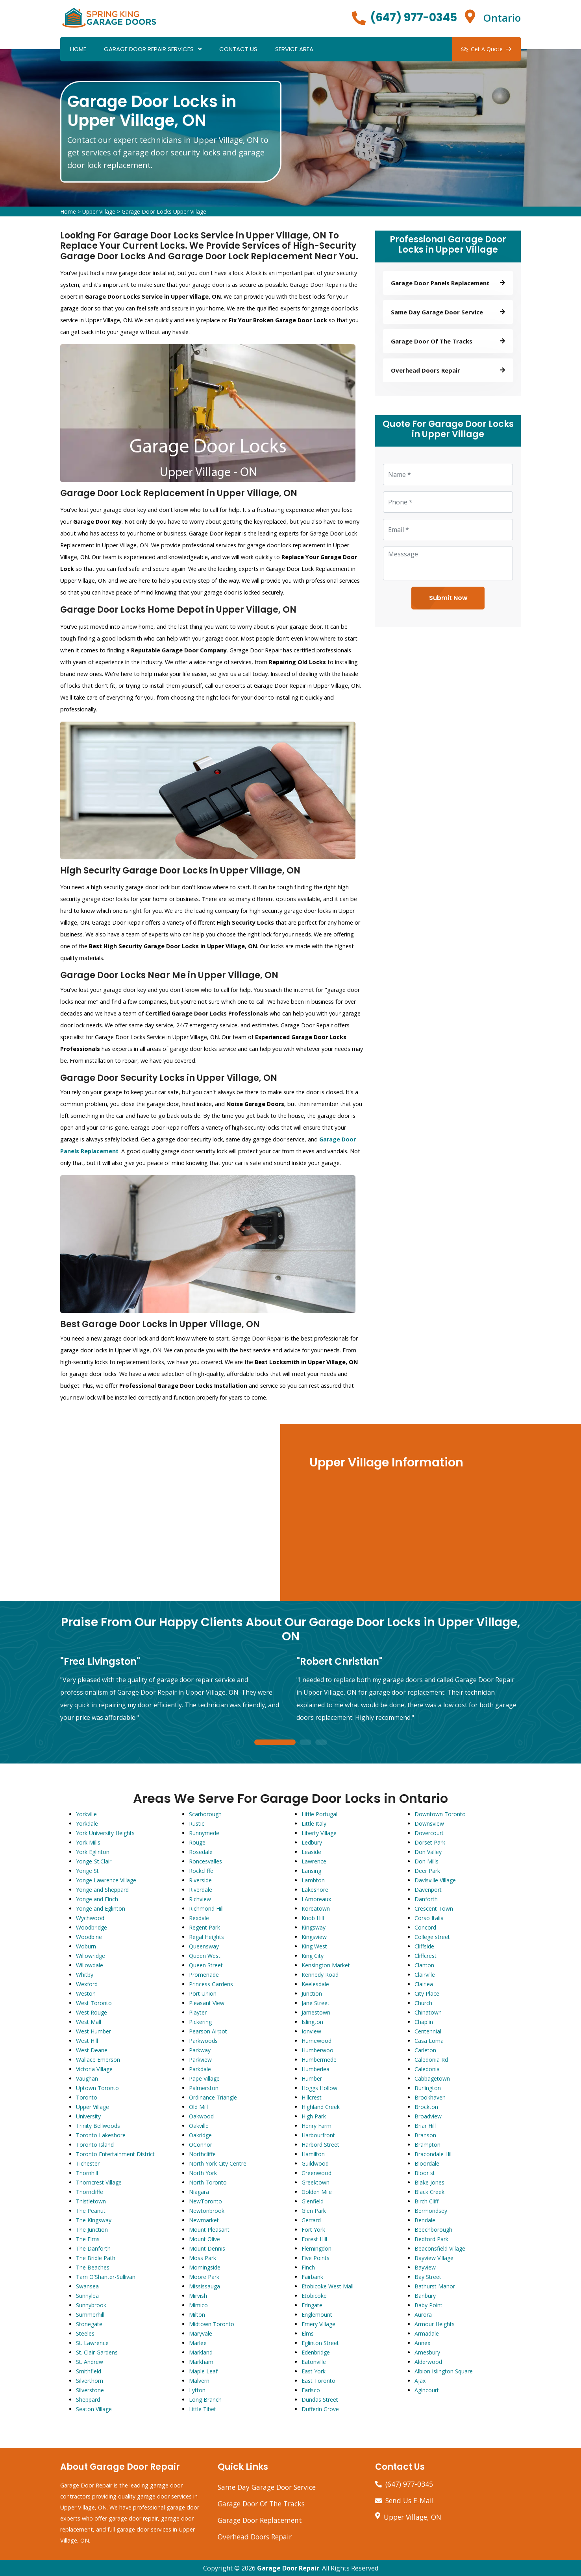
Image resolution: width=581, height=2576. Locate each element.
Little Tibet (202, 2409)
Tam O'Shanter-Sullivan (105, 2277)
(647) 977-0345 (413, 17)
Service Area (294, 49)
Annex (422, 2343)
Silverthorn (89, 2380)
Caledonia (427, 2069)
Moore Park (204, 2277)
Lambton (313, 1880)
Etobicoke (314, 2295)
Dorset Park (429, 1842)
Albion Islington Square (443, 2371)
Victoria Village (94, 2069)
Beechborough (433, 2229)
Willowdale (89, 1965)
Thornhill (87, 2173)
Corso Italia (429, 1918)
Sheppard (88, 2399)
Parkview (200, 2059)
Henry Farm (316, 2125)
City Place (426, 1993)
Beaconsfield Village (439, 2248)
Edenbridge (316, 2352)
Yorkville (86, 1814)
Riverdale (200, 1889)
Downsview (429, 1823)
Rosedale (201, 1852)
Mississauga (204, 2286)
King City (313, 1955)
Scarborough (205, 1814)
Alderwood (428, 2361)
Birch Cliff (426, 2201)
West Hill (87, 2040)
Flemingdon (316, 2248)
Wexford (87, 1984)
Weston (86, 1993)
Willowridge (90, 1955)
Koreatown (316, 1908)
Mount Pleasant (209, 2229)
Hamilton (313, 2154)
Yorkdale (87, 1823)
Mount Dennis (207, 2248)
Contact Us (238, 49)
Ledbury (312, 1842)
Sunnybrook (91, 2305)
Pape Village (204, 2078)
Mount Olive (204, 2239)
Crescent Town (433, 1908)
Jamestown (316, 2012)
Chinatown (428, 2012)
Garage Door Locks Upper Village (164, 211)
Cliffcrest (425, 1955)
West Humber (93, 2031)
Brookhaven (430, 2097)
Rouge (197, 1842)
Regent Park (204, 1927)
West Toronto (94, 2003)
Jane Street (315, 2003)
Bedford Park (431, 2239)
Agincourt (426, 2390)
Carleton (425, 2050)
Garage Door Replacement (260, 2520)
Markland (201, 2352)
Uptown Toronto (97, 2088)
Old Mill (198, 2107)
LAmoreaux (316, 1899)
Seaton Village (94, 2409)
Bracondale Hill (433, 2154)
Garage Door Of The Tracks (261, 2503)
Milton (197, 2314)
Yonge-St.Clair (93, 1861)
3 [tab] (321, 1743)
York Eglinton (92, 1852)
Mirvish (198, 2295)
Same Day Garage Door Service (267, 2487)
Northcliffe (202, 2154)
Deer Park (427, 1870)
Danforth (426, 1899)
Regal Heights (206, 1937)
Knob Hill (313, 1918)
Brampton (427, 2144)
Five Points (315, 2258)
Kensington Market (326, 1965)
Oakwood (201, 2116)
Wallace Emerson (98, 2059)
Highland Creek (321, 2107)
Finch (308, 2267)
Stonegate (89, 2324)
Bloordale (426, 2163)
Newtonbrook (206, 2210)
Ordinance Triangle (213, 2097)
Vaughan (87, 2078)
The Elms (88, 2239)
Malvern (199, 2380)
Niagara (199, 2192)
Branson (425, 2135)
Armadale (426, 2333)
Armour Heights (434, 2324)
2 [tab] (305, 1743)
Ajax (420, 2380)
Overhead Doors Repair (255, 2536)
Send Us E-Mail (409, 2500)
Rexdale (199, 1918)
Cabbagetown (432, 2078)
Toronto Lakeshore (101, 2135)
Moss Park (202, 2258)
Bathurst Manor (434, 2286)
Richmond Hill (206, 1908)
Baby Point (428, 2305)
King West (314, 1946)
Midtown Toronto (211, 2324)
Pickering (200, 2022)
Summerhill (90, 2314)
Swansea (87, 2286)
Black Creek (429, 2192)
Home (78, 49)
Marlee (198, 2343)
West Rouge (91, 2012)
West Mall (88, 2022)
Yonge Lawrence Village (106, 1880)
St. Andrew (89, 2361)
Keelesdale (315, 1984)
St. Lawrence (92, 2343)
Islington (312, 2022)
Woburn (86, 1946)
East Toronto (318, 2380)
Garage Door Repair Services (149, 49)
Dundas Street (320, 2399)
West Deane (91, 2050)
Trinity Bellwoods (98, 2125)
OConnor (200, 2144)
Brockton (426, 2107)
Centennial (427, 2031)
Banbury (425, 2295)
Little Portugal (319, 1814)
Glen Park (314, 2210)
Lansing (311, 1870)
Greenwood (316, 2173)
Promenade (204, 1974)
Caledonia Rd (431, 2059)
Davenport (428, 1889)
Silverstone (90, 2390)
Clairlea (423, 1984)
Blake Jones (429, 2182)
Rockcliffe (201, 1870)
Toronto (86, 2097)
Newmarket (204, 2220)
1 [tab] (274, 1743)
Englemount (317, 2314)
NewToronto (205, 2201)
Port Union (202, 1993)
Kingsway (314, 1927)
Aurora (423, 2314)
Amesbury (427, 2352)
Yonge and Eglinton (100, 1908)
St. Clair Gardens (97, 2352)
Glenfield (313, 2201)
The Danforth (93, 2248)
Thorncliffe (89, 2192)
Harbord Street (320, 2144)
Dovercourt (429, 1833)
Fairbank (312, 2277)
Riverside (200, 1880)
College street (432, 1937)
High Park (314, 2116)
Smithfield (88, 2371)
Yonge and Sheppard (102, 1889)
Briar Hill (425, 2125)
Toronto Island (95, 2144)
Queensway (204, 1946)
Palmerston (203, 2088)
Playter (198, 2012)
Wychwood (90, 1918)
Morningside (204, 2267)
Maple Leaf (203, 2371)
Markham (201, 2361)
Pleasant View (206, 2003)
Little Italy (314, 1823)
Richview (200, 1899)
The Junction (92, 2229)
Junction (312, 1993)
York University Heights (105, 1833)
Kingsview (314, 1937)
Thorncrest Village (99, 2182)
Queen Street (206, 1965)
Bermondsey (430, 2210)
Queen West (204, 1955)
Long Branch (205, 2399)
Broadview (428, 2116)
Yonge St (87, 1870)
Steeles (85, 2333)
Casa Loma (429, 2040)
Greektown (315, 2182)
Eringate (312, 2305)
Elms (308, 2333)
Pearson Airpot (208, 2031)
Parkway (200, 2050)
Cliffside (424, 1946)
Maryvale (200, 2333)
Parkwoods (203, 2040)
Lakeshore (315, 1889)
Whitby (84, 1974)
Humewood (316, 2040)
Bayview (425, 2267)
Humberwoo (317, 2050)
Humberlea (315, 2069)
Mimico (198, 2305)
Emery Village (318, 2324)
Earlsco (311, 2390)
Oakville (199, 2125)
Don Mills (426, 1861)
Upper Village (98, 211)
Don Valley (428, 1852)
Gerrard (311, 2220)
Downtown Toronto (440, 1814)
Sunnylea (87, 2295)
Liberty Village (319, 1833)
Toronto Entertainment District (115, 2154)
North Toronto (208, 2182)
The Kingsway (93, 2220)
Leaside (311, 1852)
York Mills (88, 1842)
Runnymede (204, 1833)
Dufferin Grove (320, 2409)
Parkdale (200, 2069)
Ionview (311, 2031)
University (88, 2116)
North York (203, 2173)
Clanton (424, 1965)
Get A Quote (486, 49)
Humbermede (319, 2059)
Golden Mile (317, 2192)
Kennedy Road (320, 1974)
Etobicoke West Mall (327, 2286)
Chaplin (423, 2022)
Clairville (424, 1974)
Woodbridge (91, 1927)
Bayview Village (433, 2258)
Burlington (427, 2088)
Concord (425, 1927)
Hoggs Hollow (319, 2088)
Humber (312, 2078)
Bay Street (427, 2277)
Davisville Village (435, 1880)
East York (314, 2371)
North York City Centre (217, 2163)
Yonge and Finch (97, 1899)
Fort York (313, 2229)
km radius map (141, 1512)
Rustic (196, 1823)
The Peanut (90, 2210)
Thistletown (91, 2201)
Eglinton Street (320, 2343)
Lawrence (314, 1861)
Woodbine (89, 1937)
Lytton (197, 2390)
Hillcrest (312, 2097)
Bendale (424, 2220)
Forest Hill (314, 2239)
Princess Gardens (211, 1984)
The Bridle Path (95, 2258)
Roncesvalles (205, 1861)
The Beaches (92, 2267)
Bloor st (424, 2173)
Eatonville (314, 2361)
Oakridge (200, 2135)
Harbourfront (318, 2135)
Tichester (88, 2163)
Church (423, 2003)
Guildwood (315, 2163)
